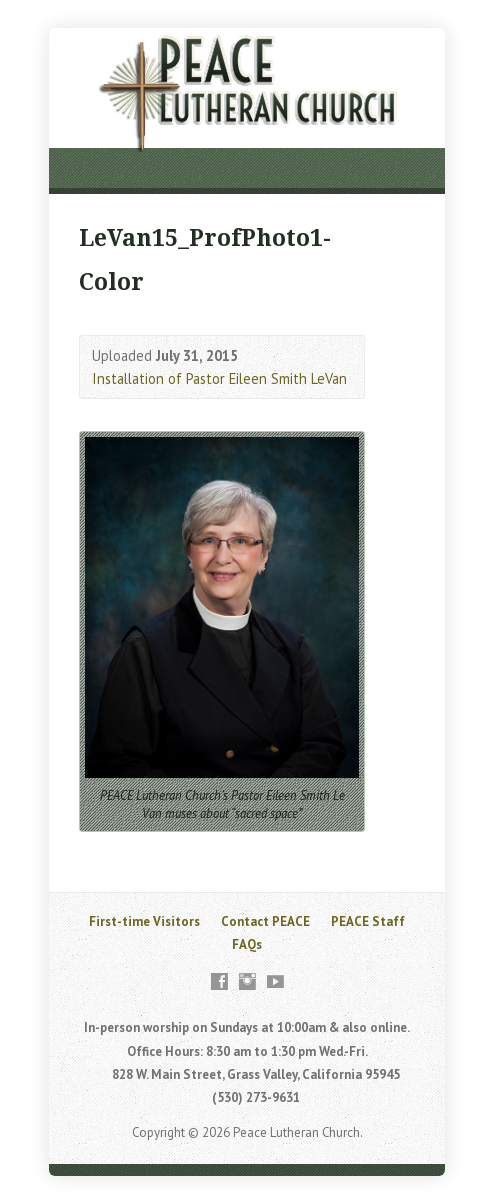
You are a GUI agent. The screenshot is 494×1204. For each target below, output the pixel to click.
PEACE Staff (368, 921)
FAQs (247, 944)
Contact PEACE (265, 921)
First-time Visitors (144, 921)
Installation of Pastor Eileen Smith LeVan (219, 378)
